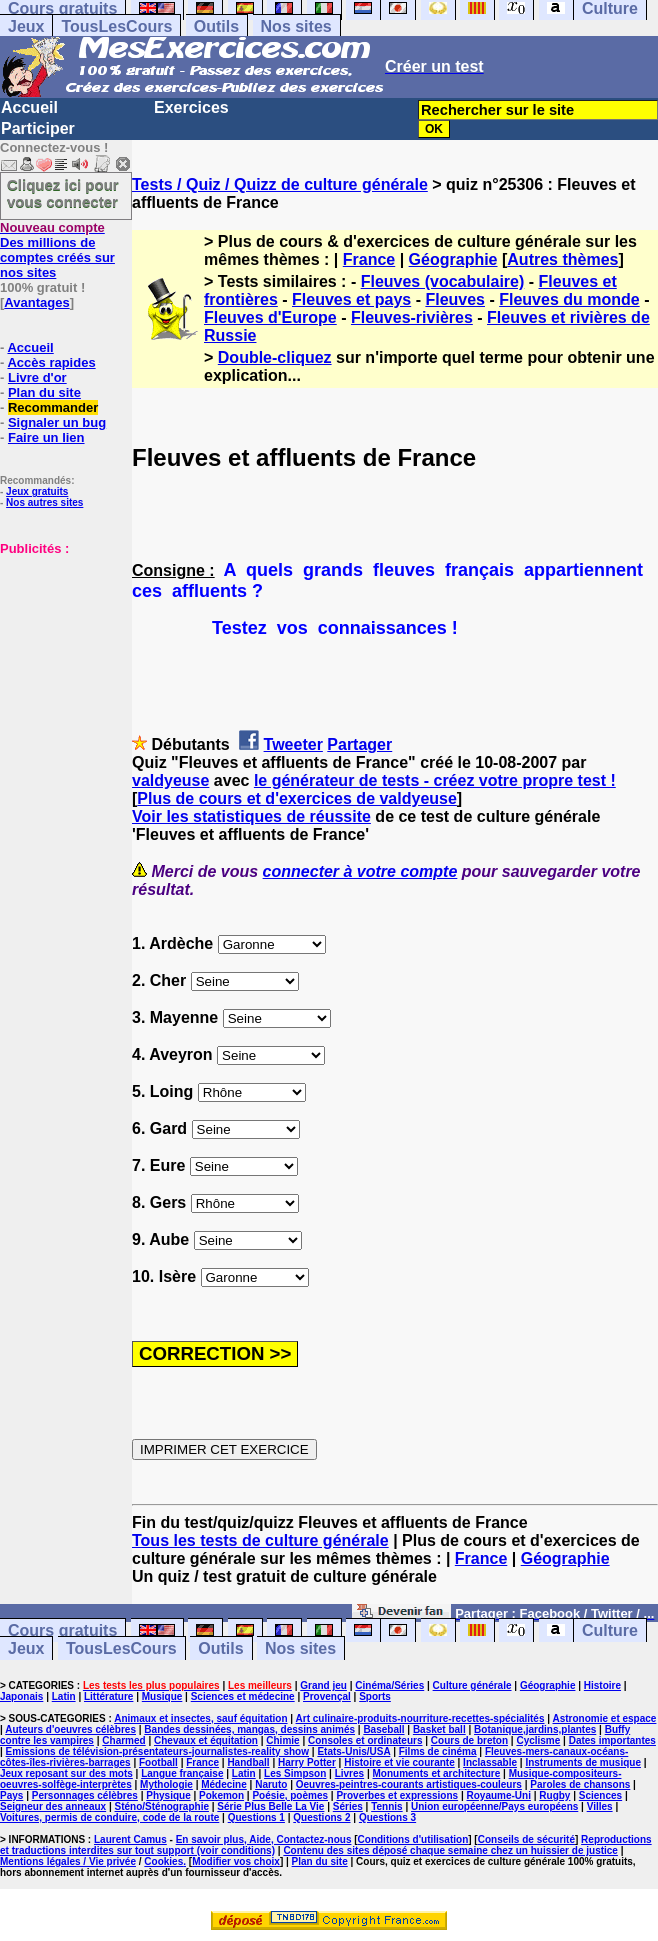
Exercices (191, 107)
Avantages (36, 302)
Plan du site (44, 392)
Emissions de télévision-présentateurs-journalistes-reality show (157, 1751)
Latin (64, 1696)
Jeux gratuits (37, 491)
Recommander (53, 407)
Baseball (383, 1729)
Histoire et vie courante (399, 1762)
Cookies (163, 1861)
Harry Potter (307, 1762)
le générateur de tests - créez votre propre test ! (435, 780)
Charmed (123, 1740)
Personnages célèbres (85, 1795)
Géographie (453, 259)
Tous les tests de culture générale (260, 1540)
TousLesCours (116, 26)
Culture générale (472, 1685)
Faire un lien (46, 437)
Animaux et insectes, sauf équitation (200, 1718)
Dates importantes (612, 1740)
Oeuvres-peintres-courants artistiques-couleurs (409, 1784)
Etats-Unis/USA (353, 1751)
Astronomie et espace (604, 1718)
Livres (349, 1773)
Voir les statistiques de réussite (251, 816)
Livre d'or (37, 377)
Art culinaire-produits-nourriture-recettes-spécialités (420, 1718)
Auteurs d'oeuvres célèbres (70, 1729)
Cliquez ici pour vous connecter (63, 193)
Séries (348, 1806)
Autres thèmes (562, 259)
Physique (168, 1795)
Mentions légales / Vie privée (68, 1861)
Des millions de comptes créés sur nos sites (57, 250)
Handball (248, 1762)
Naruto (271, 1784)
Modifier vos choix (236, 1861)
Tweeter (293, 744)
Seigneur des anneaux (53, 1806)
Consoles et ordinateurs (365, 1740)
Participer (38, 128)
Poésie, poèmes (290, 1795)
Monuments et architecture (437, 1773)
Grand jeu (323, 1685)
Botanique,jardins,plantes (535, 1729)
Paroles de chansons (580, 1784)
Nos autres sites (44, 502)
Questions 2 (321, 1817)
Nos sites (296, 26)
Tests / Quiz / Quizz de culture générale (280, 184)
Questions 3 (387, 1817)
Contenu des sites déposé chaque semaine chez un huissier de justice (450, 1850)
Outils (216, 26)
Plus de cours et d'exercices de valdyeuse (297, 798)
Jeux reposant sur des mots (66, 1773)
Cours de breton (469, 1740)
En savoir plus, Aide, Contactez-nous (264, 1839)
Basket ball (439, 1729)
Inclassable (490, 1762)
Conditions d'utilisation (413, 1839)
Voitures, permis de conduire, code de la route (109, 1817)
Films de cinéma (438, 1751)
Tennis (386, 1806)
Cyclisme (538, 1740)
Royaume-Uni (499, 1795)
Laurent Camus (130, 1839)
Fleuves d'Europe (270, 317)
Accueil (29, 107)
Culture (610, 1630)
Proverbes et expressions (397, 1795)
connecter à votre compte (360, 871)
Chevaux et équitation (206, 1740)
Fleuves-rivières (412, 317)
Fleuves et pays (351, 299)
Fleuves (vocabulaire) (443, 281)
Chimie (282, 1740)
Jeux (26, 26)
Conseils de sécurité (526, 1839)
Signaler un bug (57, 422)
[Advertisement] (60, 656)
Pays (11, 1795)
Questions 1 (256, 1817)
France (369, 259)
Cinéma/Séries (389, 1685)
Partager (359, 744)
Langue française (182, 1773)
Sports (375, 1696)
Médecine (224, 1784)
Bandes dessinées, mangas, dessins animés (249, 1729)
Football (158, 1762)
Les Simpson (295, 1773)
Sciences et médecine (243, 1696)
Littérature (108, 1696)
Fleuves (455, 299)
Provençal (327, 1696)
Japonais (21, 1696)
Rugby (554, 1795)
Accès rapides (51, 362)
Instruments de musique (583, 1762)
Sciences (600, 1795)
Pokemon (221, 1795)
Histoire (602, 1685)
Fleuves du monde (569, 299)
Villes (600, 1806)
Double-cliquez (275, 357)
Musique (162, 1696)
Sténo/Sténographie (162, 1806)
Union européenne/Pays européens (494, 1806)
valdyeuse (170, 780)
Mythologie (166, 1784)
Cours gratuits (62, 1630)
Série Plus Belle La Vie (270, 1806)
